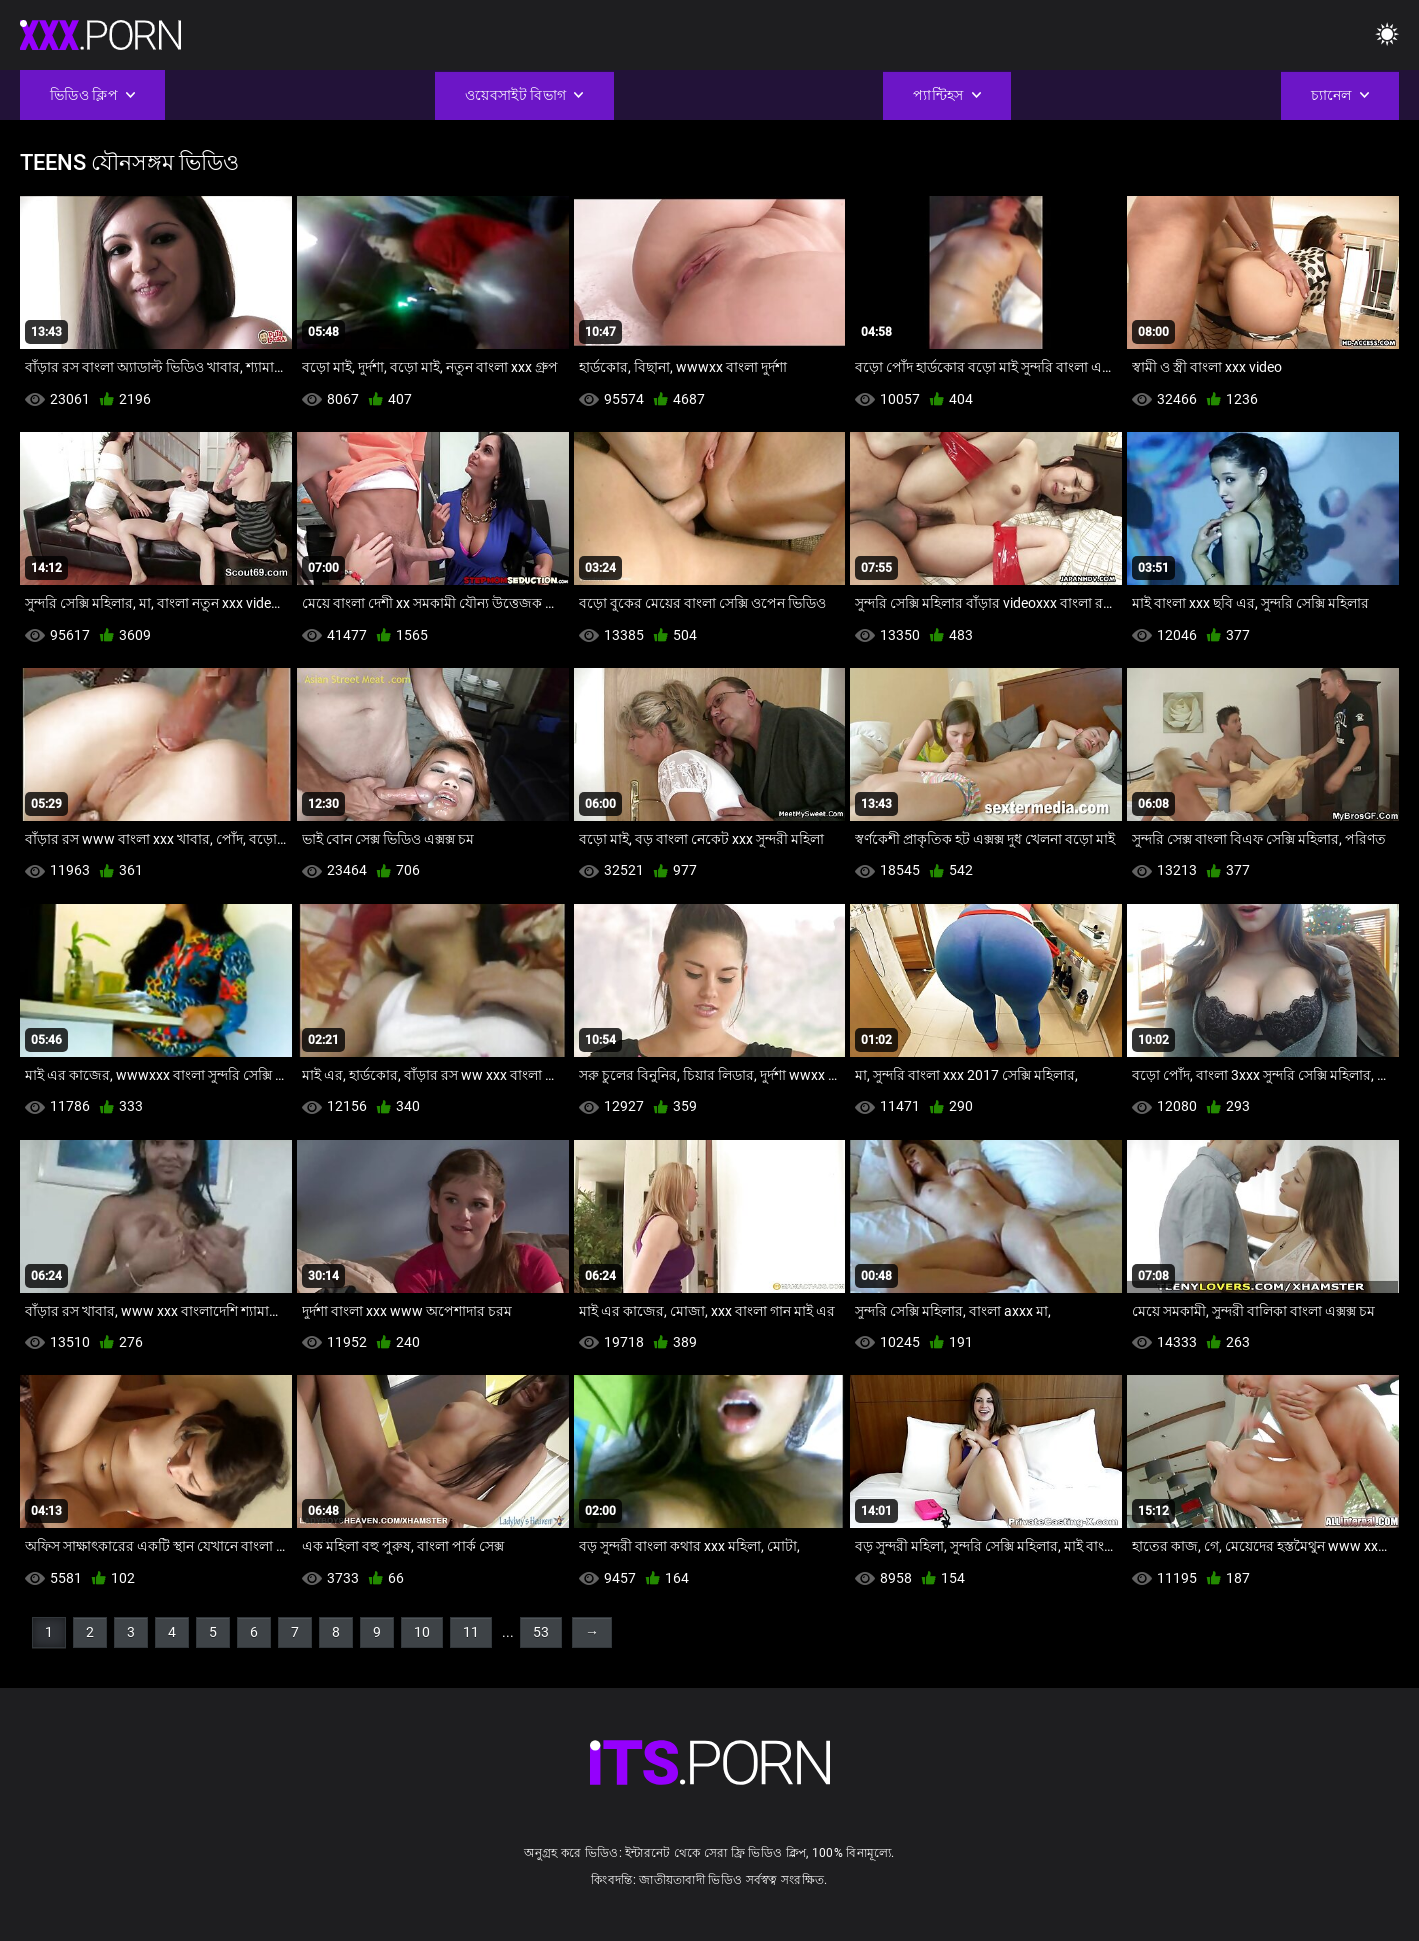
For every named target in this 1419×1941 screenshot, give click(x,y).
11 (471, 1632)
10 (422, 1632)
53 (541, 1632)
